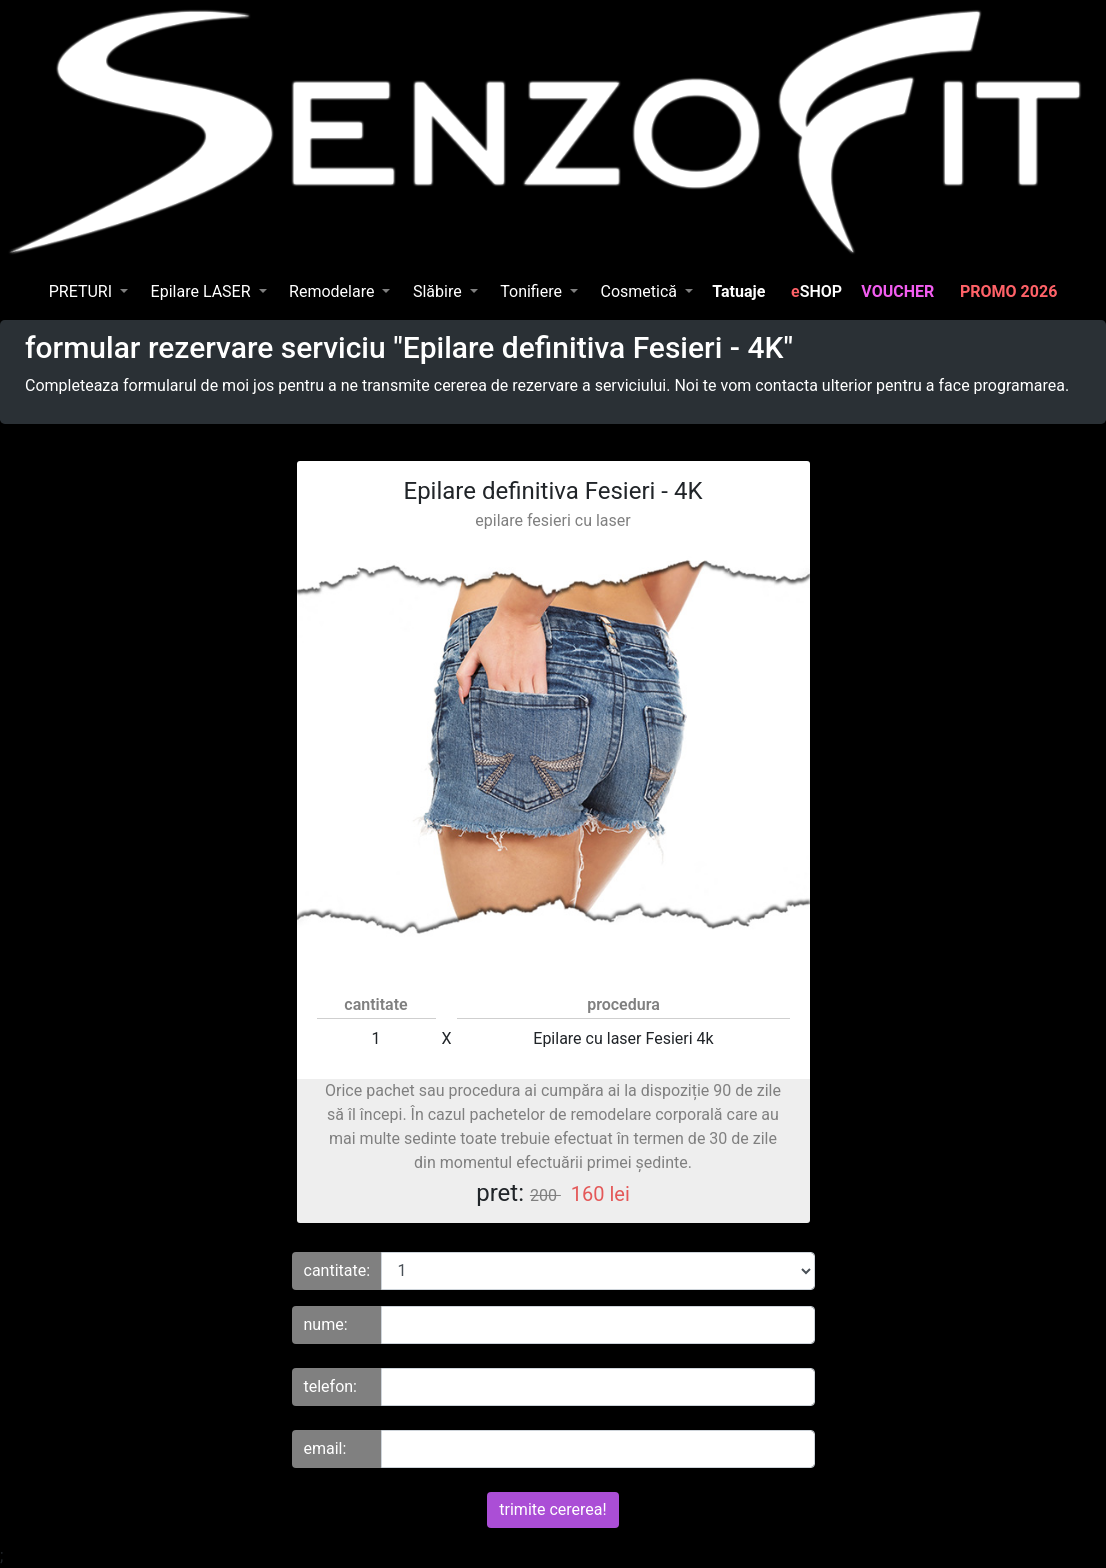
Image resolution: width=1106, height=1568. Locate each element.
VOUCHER (904, 290)
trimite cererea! (552, 1509)
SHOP (816, 291)
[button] (88, 292)
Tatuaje (746, 290)
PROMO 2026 (1014, 290)
